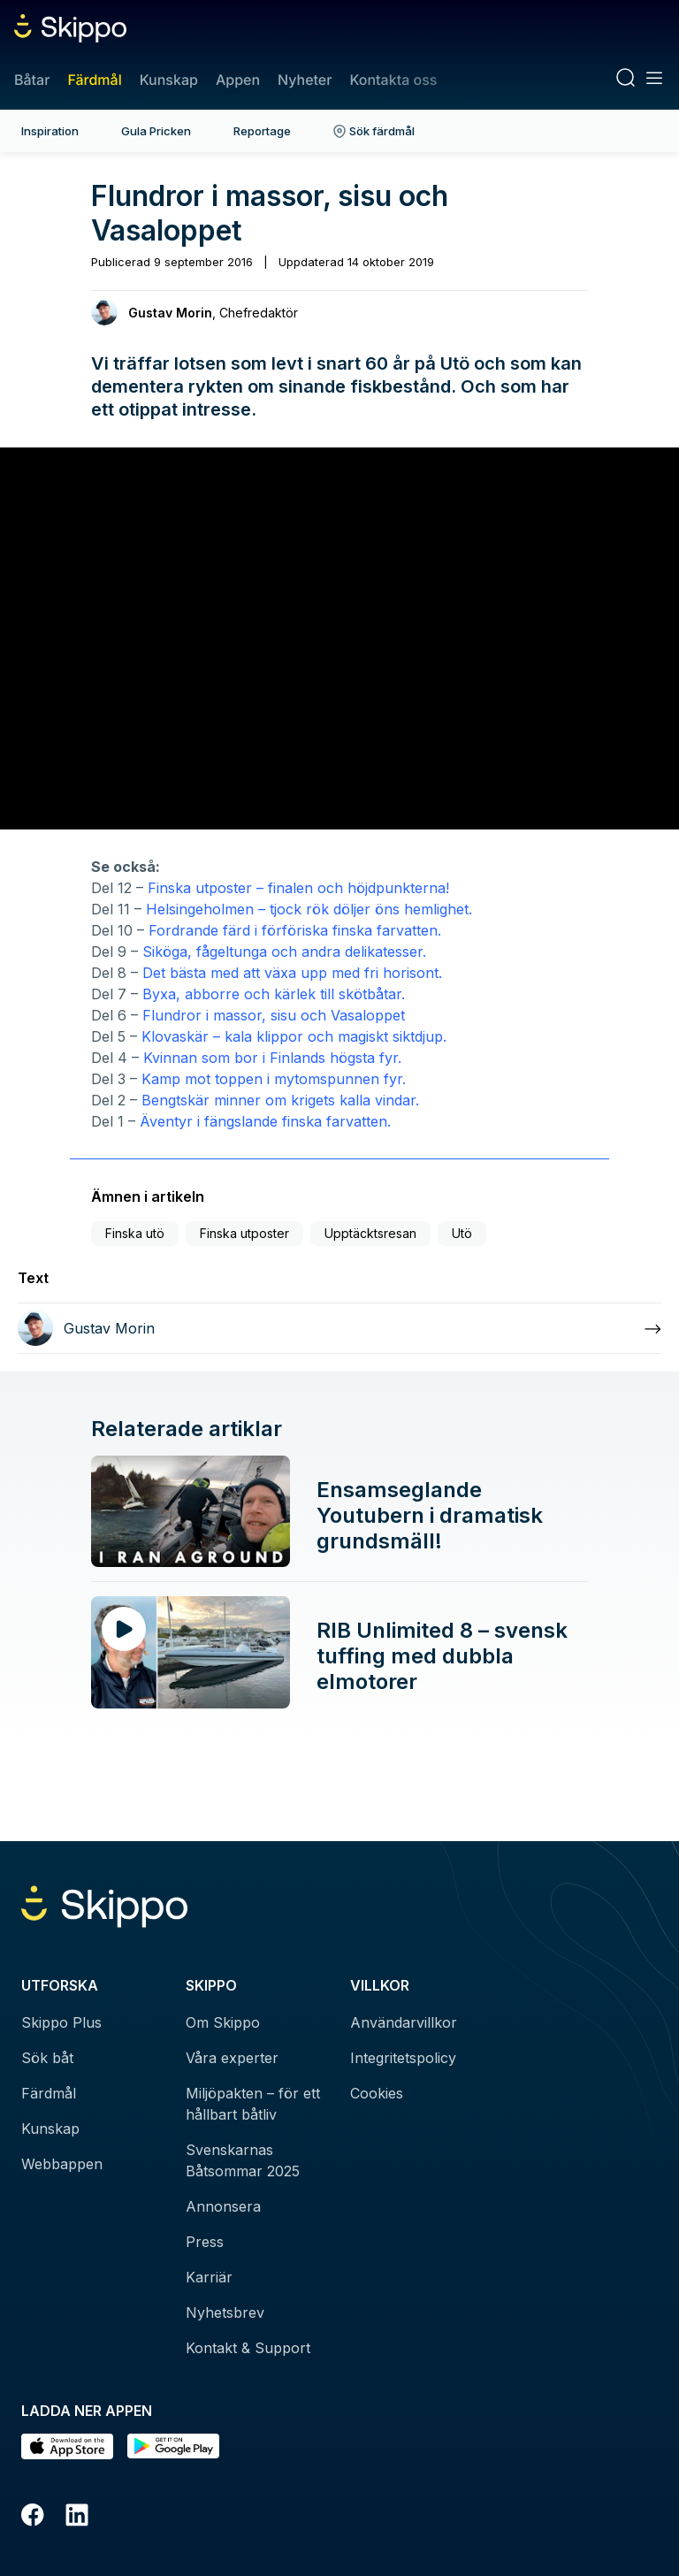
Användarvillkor (403, 2022)
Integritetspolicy (403, 2058)
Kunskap (169, 79)
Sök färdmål (374, 131)
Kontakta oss (393, 79)
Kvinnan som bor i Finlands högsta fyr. (272, 1057)
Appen (238, 79)
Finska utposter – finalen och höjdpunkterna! (298, 888)
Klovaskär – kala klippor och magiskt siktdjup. (293, 1036)
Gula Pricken (156, 131)
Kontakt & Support (248, 2348)
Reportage (262, 131)
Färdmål (94, 79)
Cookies (376, 2093)
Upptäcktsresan (370, 1233)
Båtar (32, 79)
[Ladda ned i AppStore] (67, 2446)
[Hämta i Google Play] (173, 2446)
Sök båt (47, 2058)
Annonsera (223, 2206)
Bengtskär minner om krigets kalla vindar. (280, 1100)
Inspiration (50, 131)
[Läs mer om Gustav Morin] (339, 1328)
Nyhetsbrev (225, 2312)
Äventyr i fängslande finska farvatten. (265, 1121)
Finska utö (134, 1233)
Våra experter (232, 2058)
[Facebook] (32, 2517)
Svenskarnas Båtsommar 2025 (243, 2160)
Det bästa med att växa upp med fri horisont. (292, 973)
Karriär (209, 2277)
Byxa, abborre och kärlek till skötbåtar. (275, 994)
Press (205, 2242)
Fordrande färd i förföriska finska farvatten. (295, 930)
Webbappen (62, 2164)
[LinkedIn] (76, 2517)
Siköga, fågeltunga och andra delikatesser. (284, 951)
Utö (462, 1233)
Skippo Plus (61, 2022)
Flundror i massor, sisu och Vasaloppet (271, 1015)
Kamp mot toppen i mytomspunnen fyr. (273, 1079)
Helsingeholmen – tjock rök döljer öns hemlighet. (309, 909)
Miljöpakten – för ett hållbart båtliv (253, 2103)
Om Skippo (223, 2022)
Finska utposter (244, 1233)
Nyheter (305, 79)
